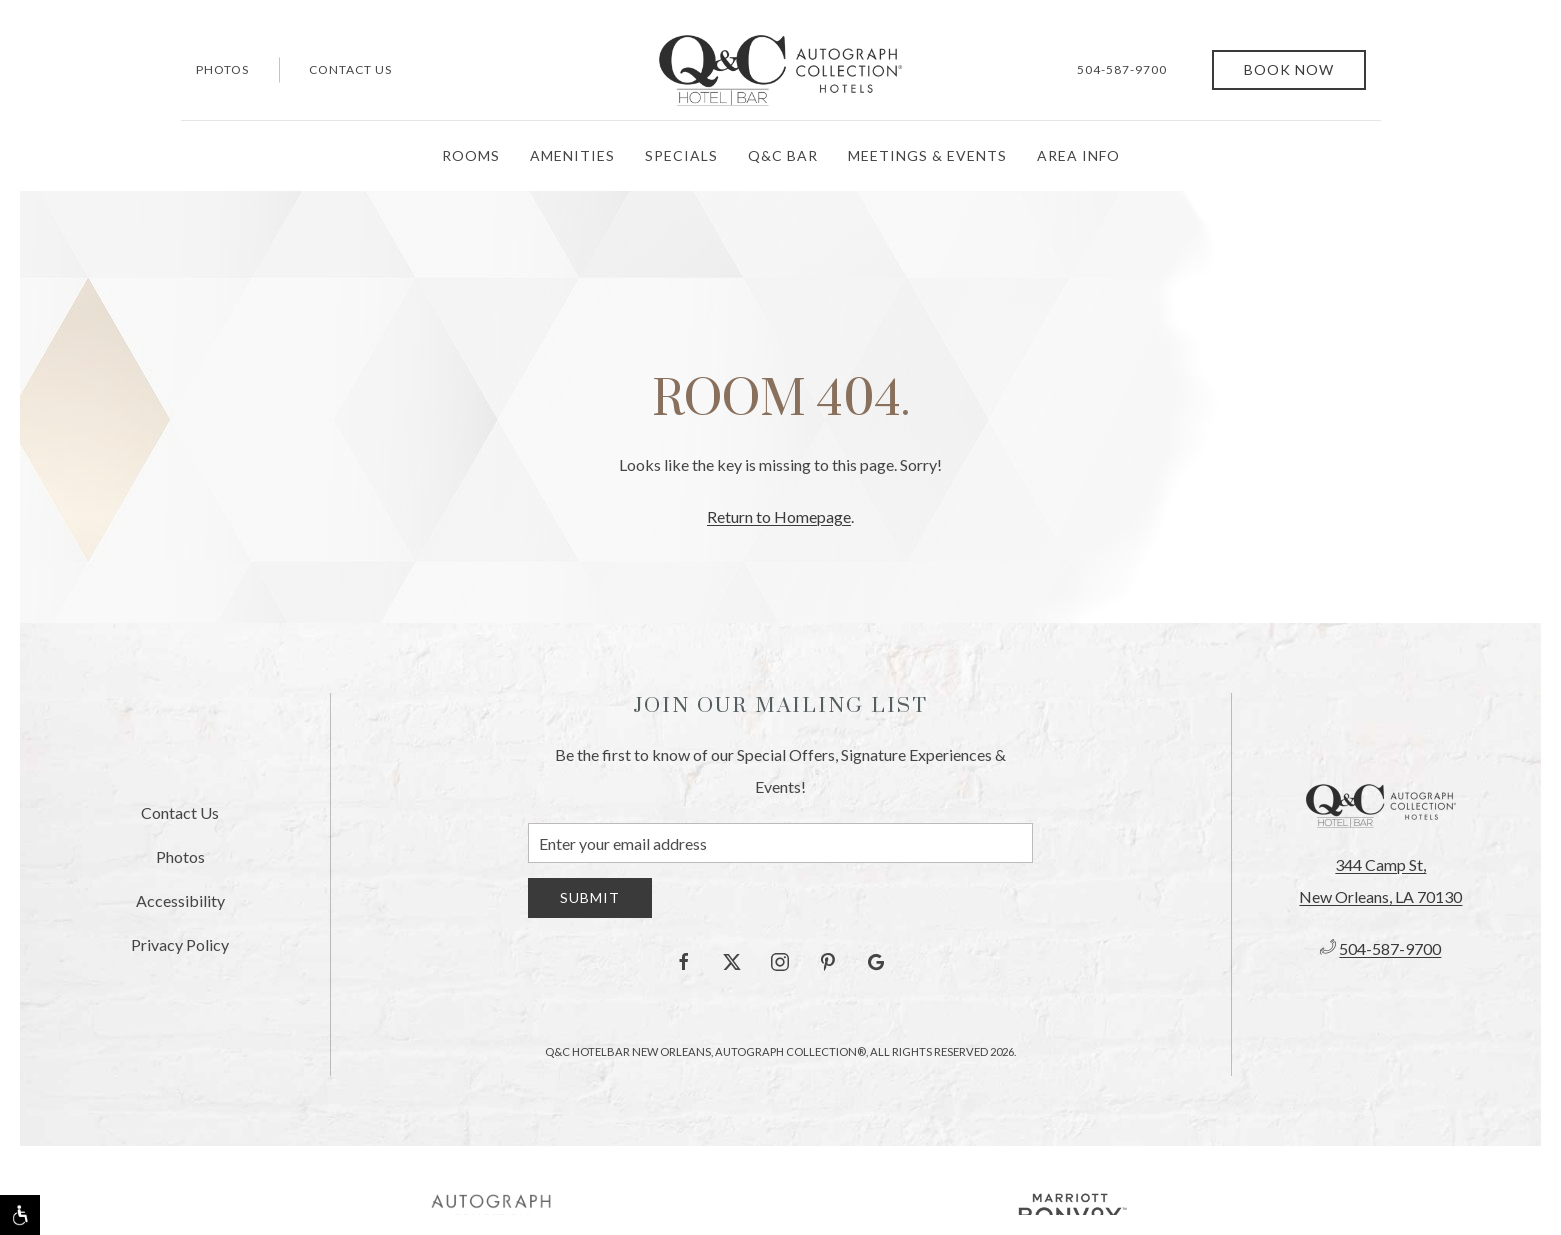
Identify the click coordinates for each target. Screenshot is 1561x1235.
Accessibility (180, 900)
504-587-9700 (1122, 69)
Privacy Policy (180, 944)
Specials (681, 155)
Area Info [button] (1078, 155)
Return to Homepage (779, 516)
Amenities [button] (572, 155)
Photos (222, 69)
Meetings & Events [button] (927, 155)
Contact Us (350, 69)
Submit (590, 897)
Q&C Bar (783, 155)
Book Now (1289, 69)
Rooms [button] (471, 155)
